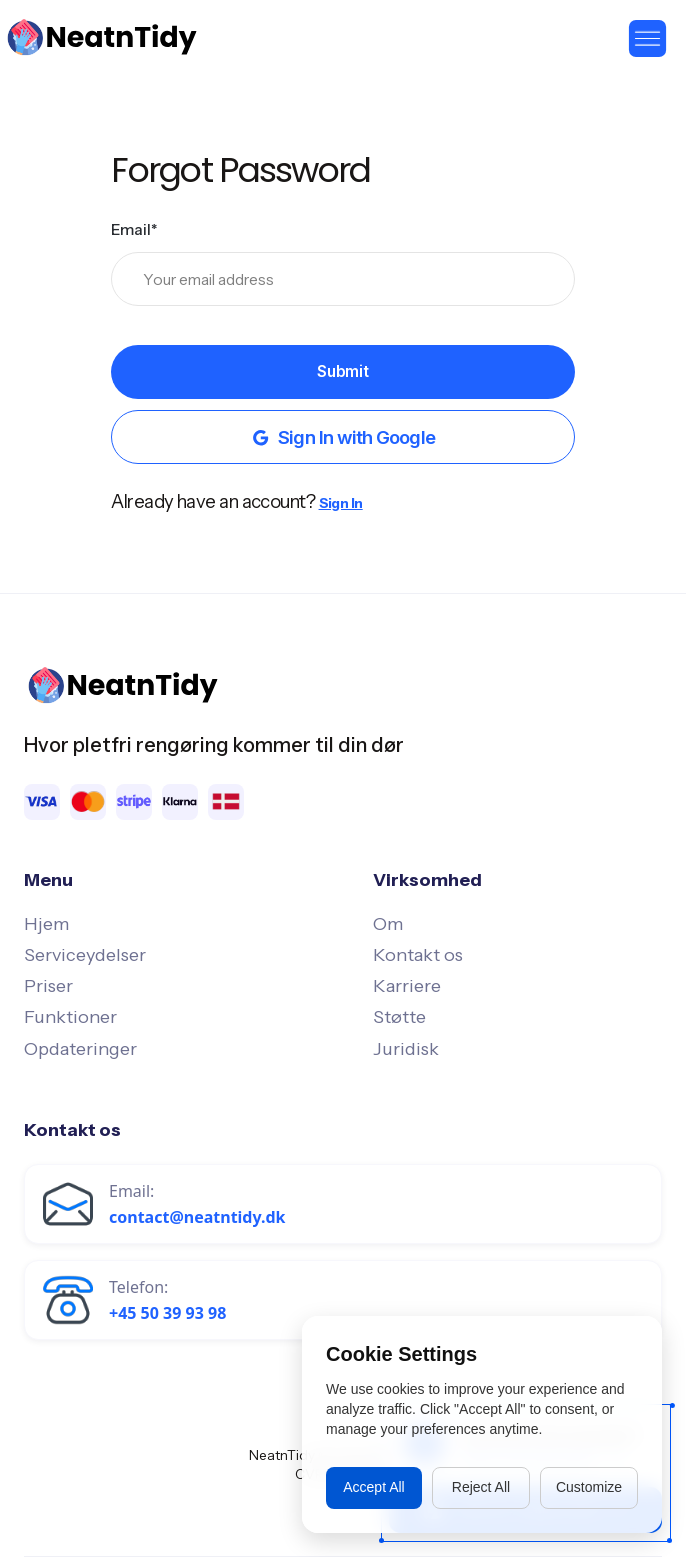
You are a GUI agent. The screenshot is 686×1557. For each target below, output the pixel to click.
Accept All (373, 1487)
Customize (589, 1487)
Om (388, 924)
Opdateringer (80, 1049)
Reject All (481, 1487)
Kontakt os (418, 955)
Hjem (46, 924)
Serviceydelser (85, 955)
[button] (647, 37)
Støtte (399, 1017)
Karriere (407, 986)
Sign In (341, 503)
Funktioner (70, 1017)
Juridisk (406, 1049)
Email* (134, 229)
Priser (48, 986)
